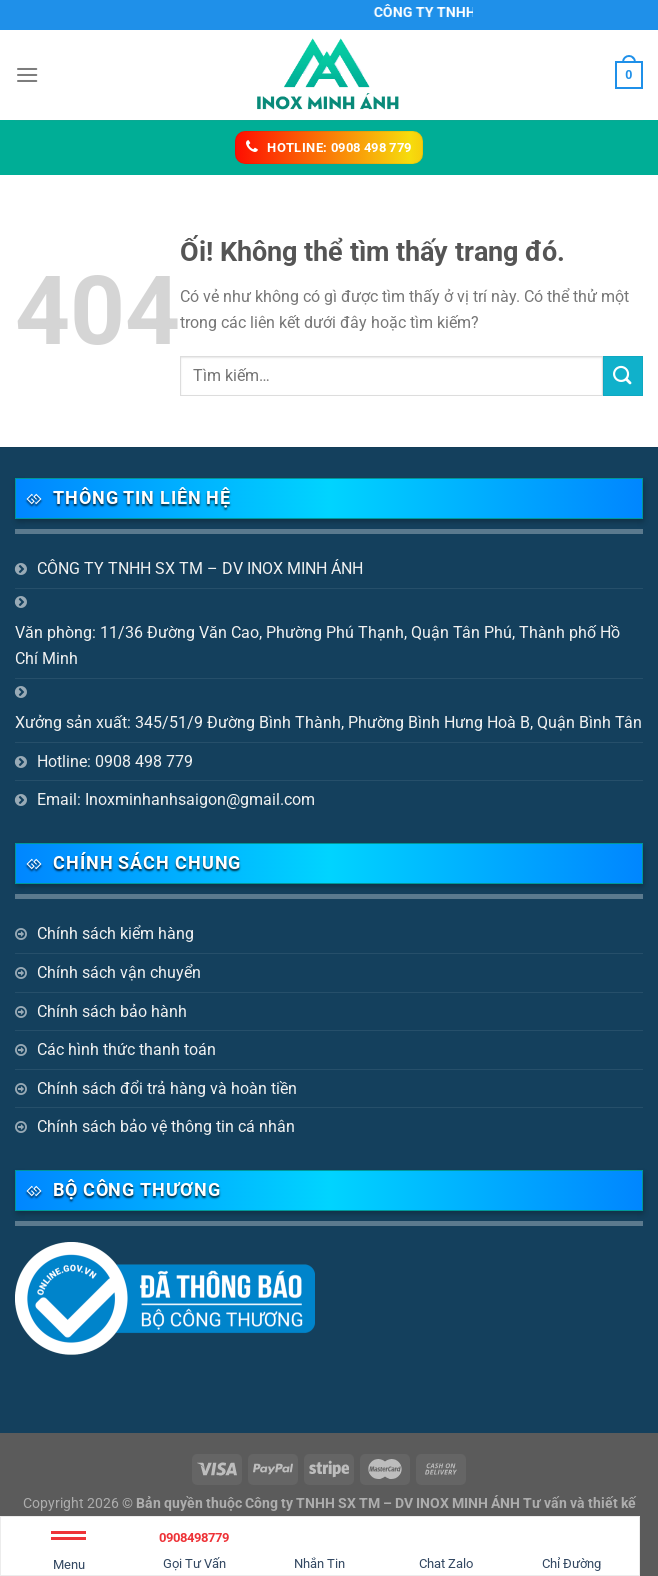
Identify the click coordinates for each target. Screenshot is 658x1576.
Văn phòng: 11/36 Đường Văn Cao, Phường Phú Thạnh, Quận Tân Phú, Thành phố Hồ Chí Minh (317, 645)
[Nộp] (623, 375)
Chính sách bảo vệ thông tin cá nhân (166, 1126)
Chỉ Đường (571, 1547)
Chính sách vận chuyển (119, 972)
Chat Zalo (446, 1547)
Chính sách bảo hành (112, 1011)
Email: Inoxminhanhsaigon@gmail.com (176, 799)
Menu (68, 1554)
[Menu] (27, 74)
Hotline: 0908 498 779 (115, 761)
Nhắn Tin (319, 1547)
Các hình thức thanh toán (126, 1049)
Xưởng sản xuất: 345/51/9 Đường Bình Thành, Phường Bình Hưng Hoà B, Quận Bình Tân (328, 722)
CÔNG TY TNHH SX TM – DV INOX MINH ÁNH (200, 568)
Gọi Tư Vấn (195, 1547)
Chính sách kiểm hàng (115, 933)
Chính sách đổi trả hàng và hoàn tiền (167, 1088)
